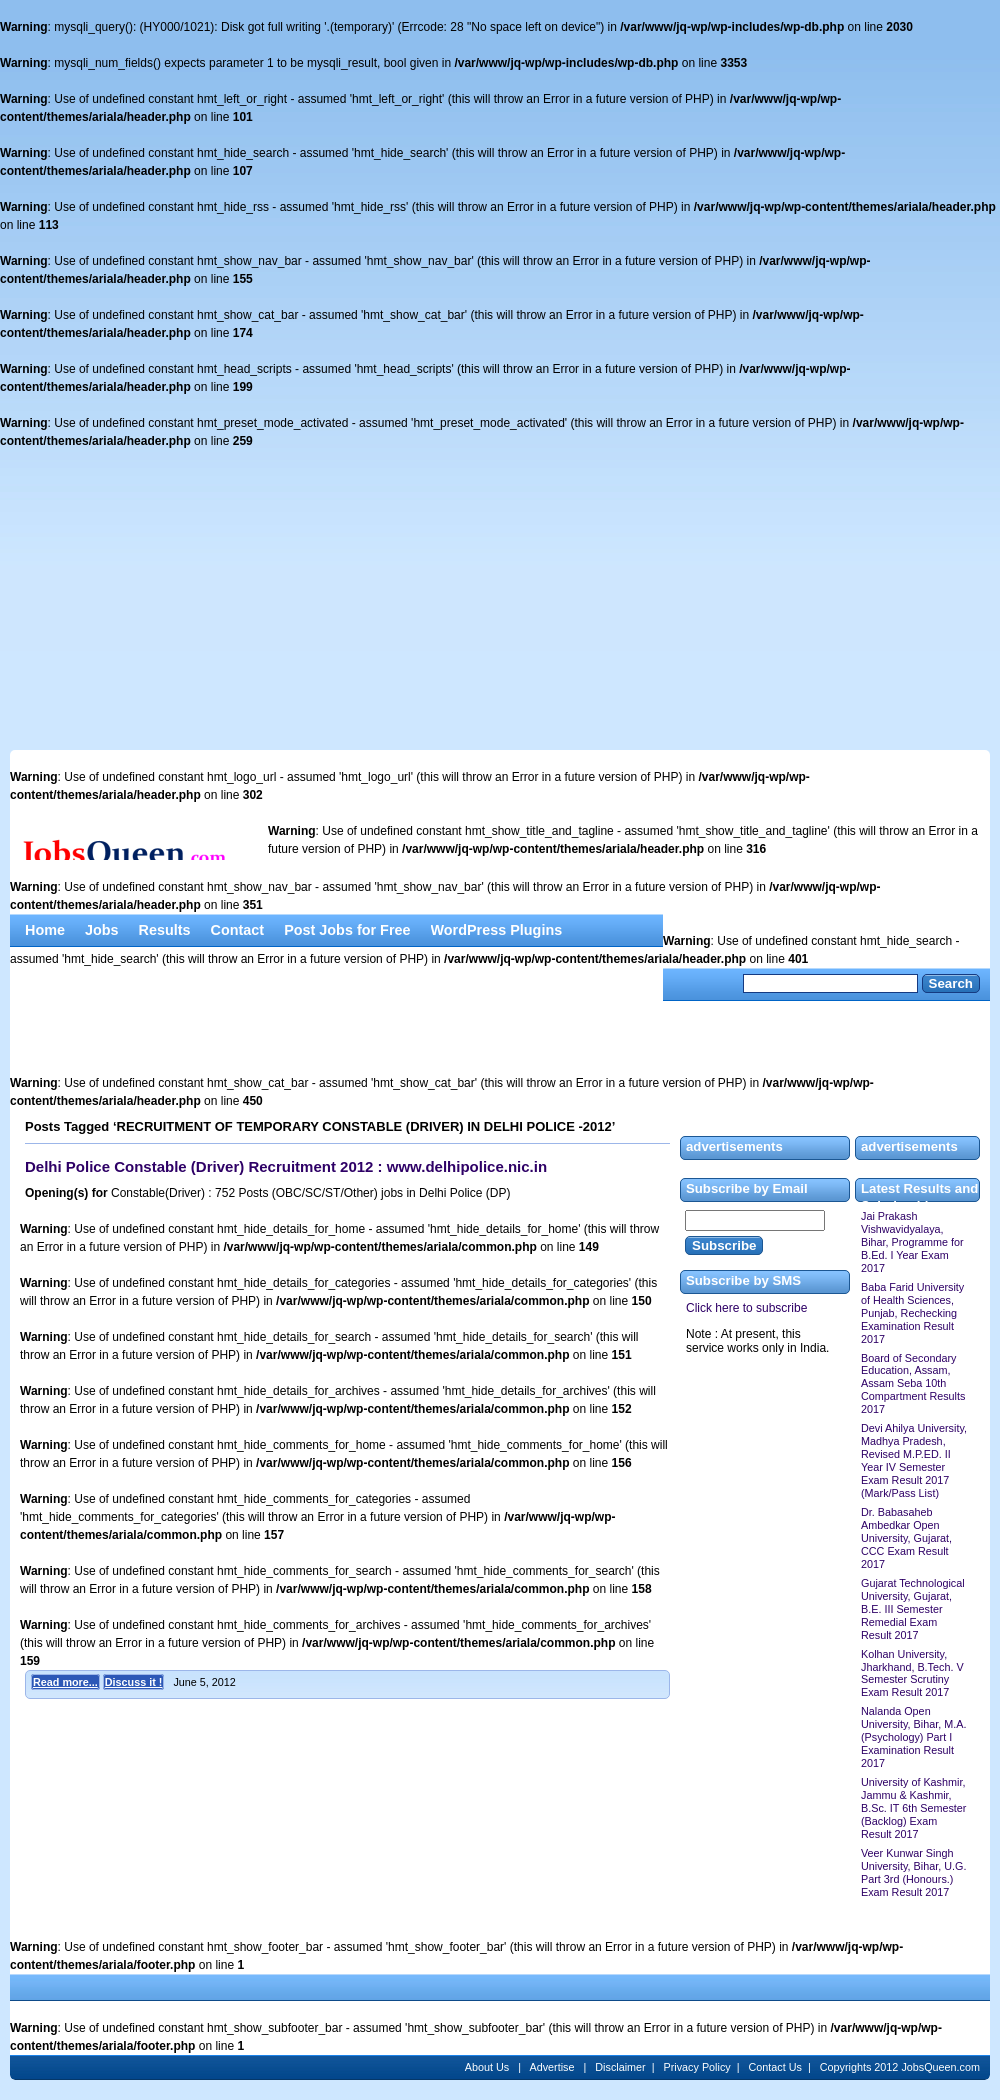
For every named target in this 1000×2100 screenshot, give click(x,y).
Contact (238, 930)
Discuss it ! (134, 1682)
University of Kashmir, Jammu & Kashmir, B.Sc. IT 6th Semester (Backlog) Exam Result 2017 (913, 1808)
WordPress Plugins (497, 930)
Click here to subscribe (746, 1308)
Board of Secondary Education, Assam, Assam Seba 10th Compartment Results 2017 (913, 1384)
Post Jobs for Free (347, 930)
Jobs (102, 930)
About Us (488, 2067)
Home (45, 930)
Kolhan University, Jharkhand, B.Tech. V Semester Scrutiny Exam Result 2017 (912, 1673)
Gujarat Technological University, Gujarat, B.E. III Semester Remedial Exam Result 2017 (913, 1609)
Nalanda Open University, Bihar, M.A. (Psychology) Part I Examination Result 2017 (913, 1737)
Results (165, 930)
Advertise (553, 2067)
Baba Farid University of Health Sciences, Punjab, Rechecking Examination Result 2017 (912, 1313)
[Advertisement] (500, 600)
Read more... (65, 1682)
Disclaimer (620, 2067)
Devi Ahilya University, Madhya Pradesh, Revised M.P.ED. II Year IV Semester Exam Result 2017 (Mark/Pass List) (914, 1460)
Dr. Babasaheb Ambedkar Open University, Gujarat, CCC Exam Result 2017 (906, 1538)
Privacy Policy (697, 2067)
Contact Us (775, 2067)
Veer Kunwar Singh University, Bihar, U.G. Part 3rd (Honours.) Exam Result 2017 (913, 1872)
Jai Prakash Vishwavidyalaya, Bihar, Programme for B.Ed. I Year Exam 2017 (912, 1242)
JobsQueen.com (940, 2067)
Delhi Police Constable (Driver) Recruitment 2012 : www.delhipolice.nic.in (286, 1166)
